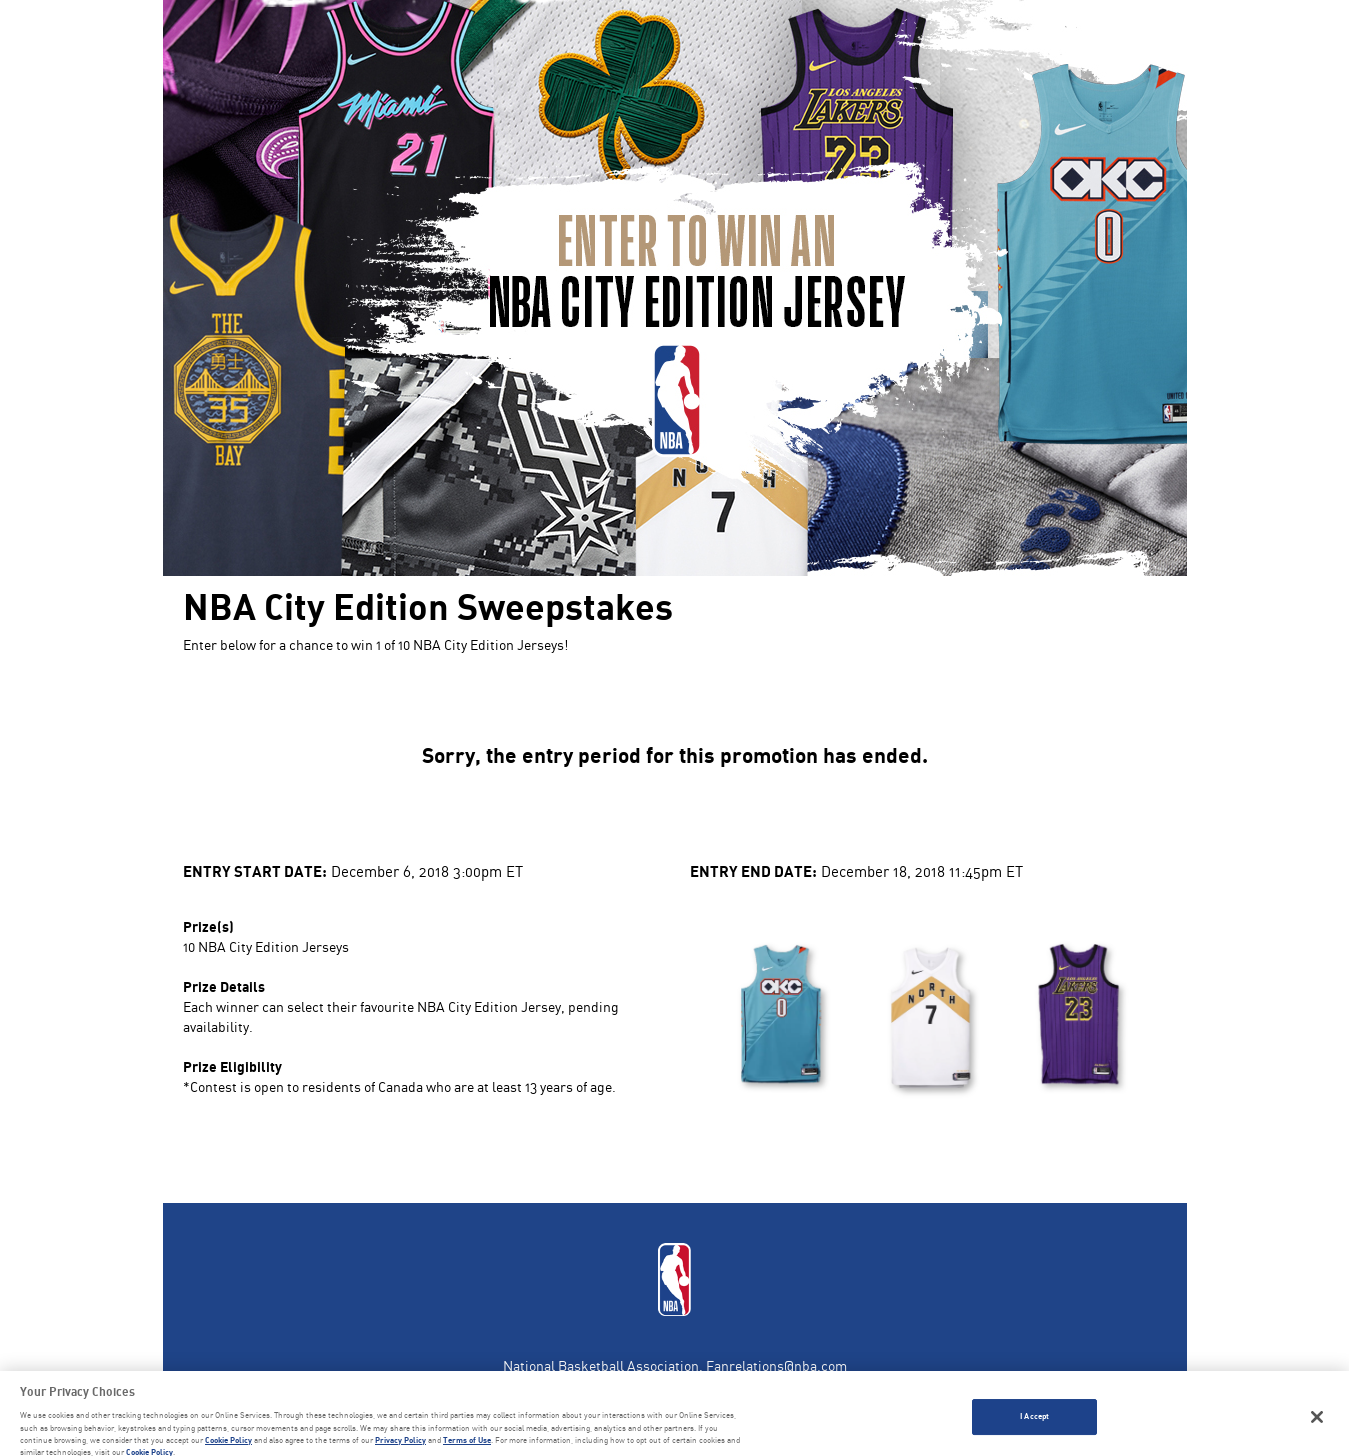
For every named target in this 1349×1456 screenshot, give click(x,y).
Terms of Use (467, 1444)
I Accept (1034, 1420)
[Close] (1317, 1421)
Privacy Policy (400, 1444)
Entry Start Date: (255, 870)
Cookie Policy (228, 1444)
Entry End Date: (753, 870)
